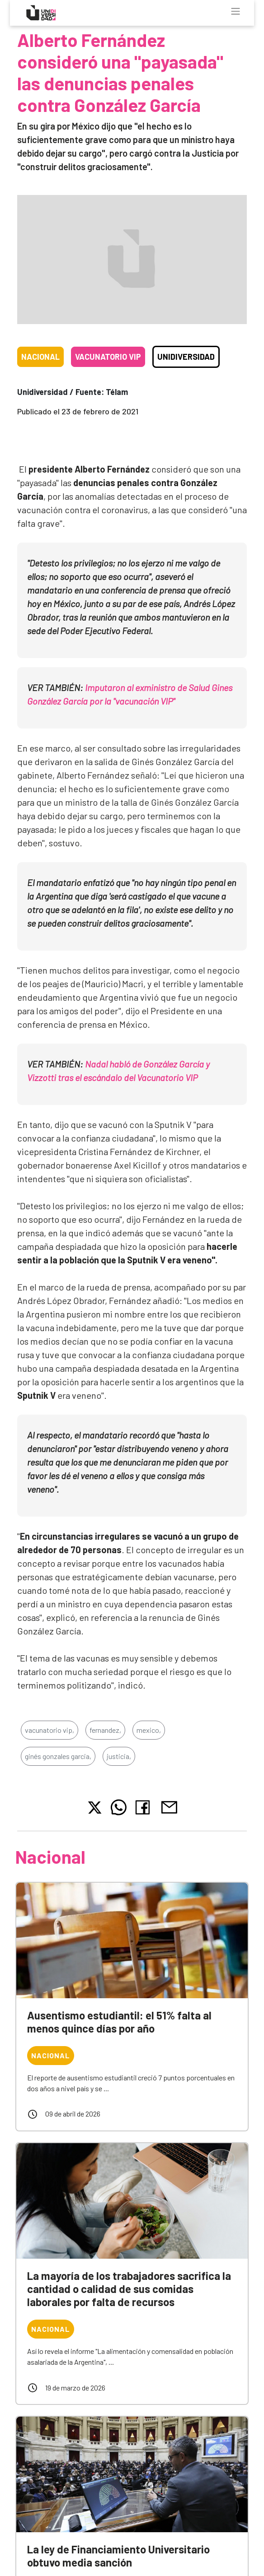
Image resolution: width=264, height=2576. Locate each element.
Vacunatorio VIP (108, 357)
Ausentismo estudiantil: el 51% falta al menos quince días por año (119, 2022)
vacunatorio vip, (49, 1730)
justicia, (119, 1756)
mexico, (149, 1730)
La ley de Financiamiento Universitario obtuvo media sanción (118, 2556)
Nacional (40, 357)
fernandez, (105, 1730)
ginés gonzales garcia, (58, 1756)
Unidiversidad (186, 357)
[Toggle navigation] (235, 11)
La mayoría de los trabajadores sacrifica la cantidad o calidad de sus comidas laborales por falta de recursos (129, 2288)
